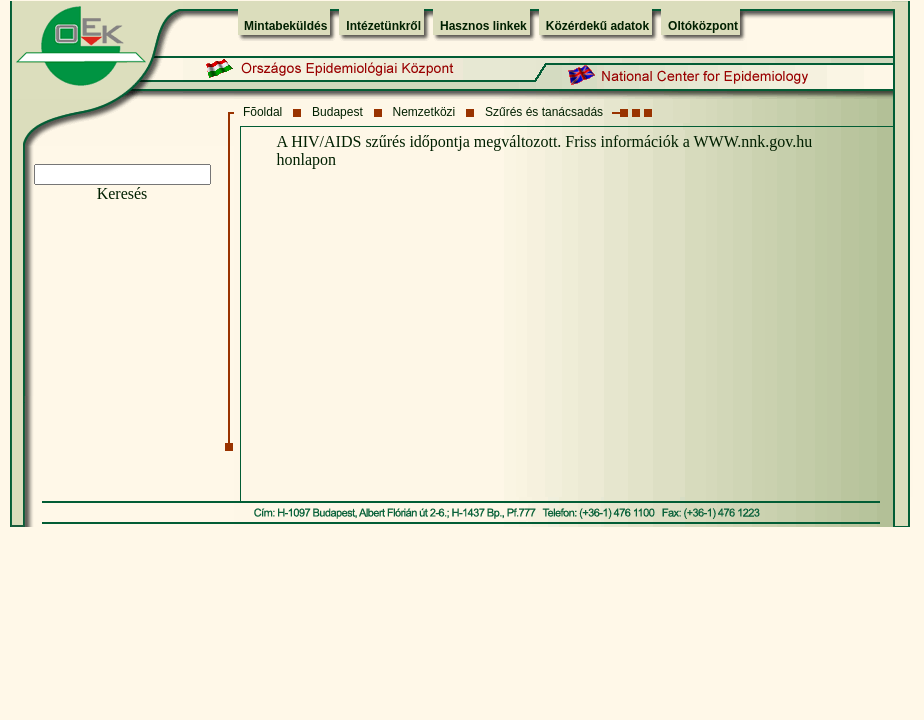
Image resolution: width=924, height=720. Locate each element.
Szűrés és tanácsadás (544, 112)
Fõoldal (262, 112)
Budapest (337, 112)
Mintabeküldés (285, 26)
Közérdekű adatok (597, 26)
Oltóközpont (703, 26)
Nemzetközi (424, 112)
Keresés (122, 193)
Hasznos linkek (483, 26)
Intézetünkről (383, 26)
